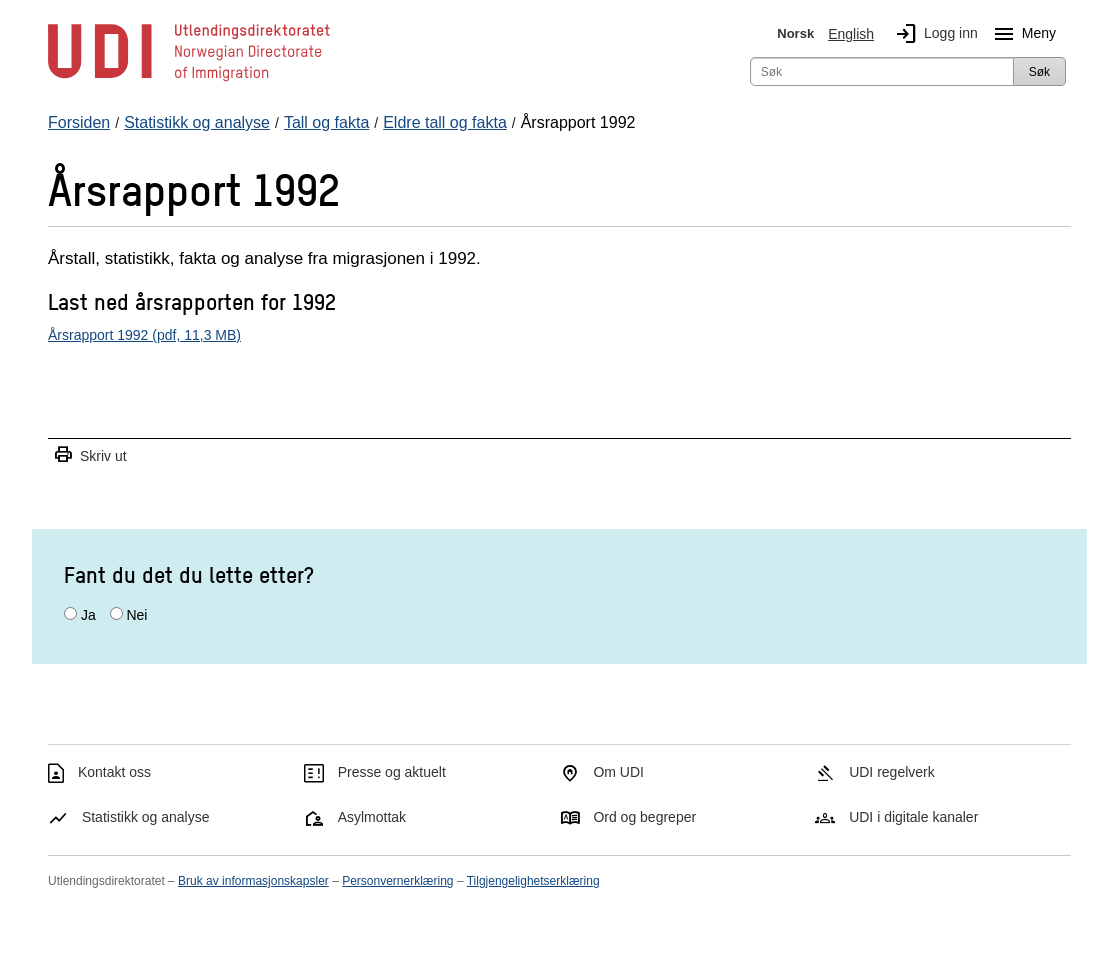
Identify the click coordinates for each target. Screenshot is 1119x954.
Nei (136, 615)
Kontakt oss (114, 772)
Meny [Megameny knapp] (1021, 34)
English (851, 34)
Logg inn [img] (933, 34)
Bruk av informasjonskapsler (253, 881)
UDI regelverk (892, 772)
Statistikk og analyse (146, 817)
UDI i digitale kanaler (913, 817)
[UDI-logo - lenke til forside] (189, 80)
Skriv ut (90, 455)
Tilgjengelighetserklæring (533, 881)
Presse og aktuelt (392, 772)
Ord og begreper (644, 817)
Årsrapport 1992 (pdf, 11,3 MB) (144, 335)
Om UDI (618, 772)
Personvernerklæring (397, 881)
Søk (1039, 72)
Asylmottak (372, 817)
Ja (88, 615)
